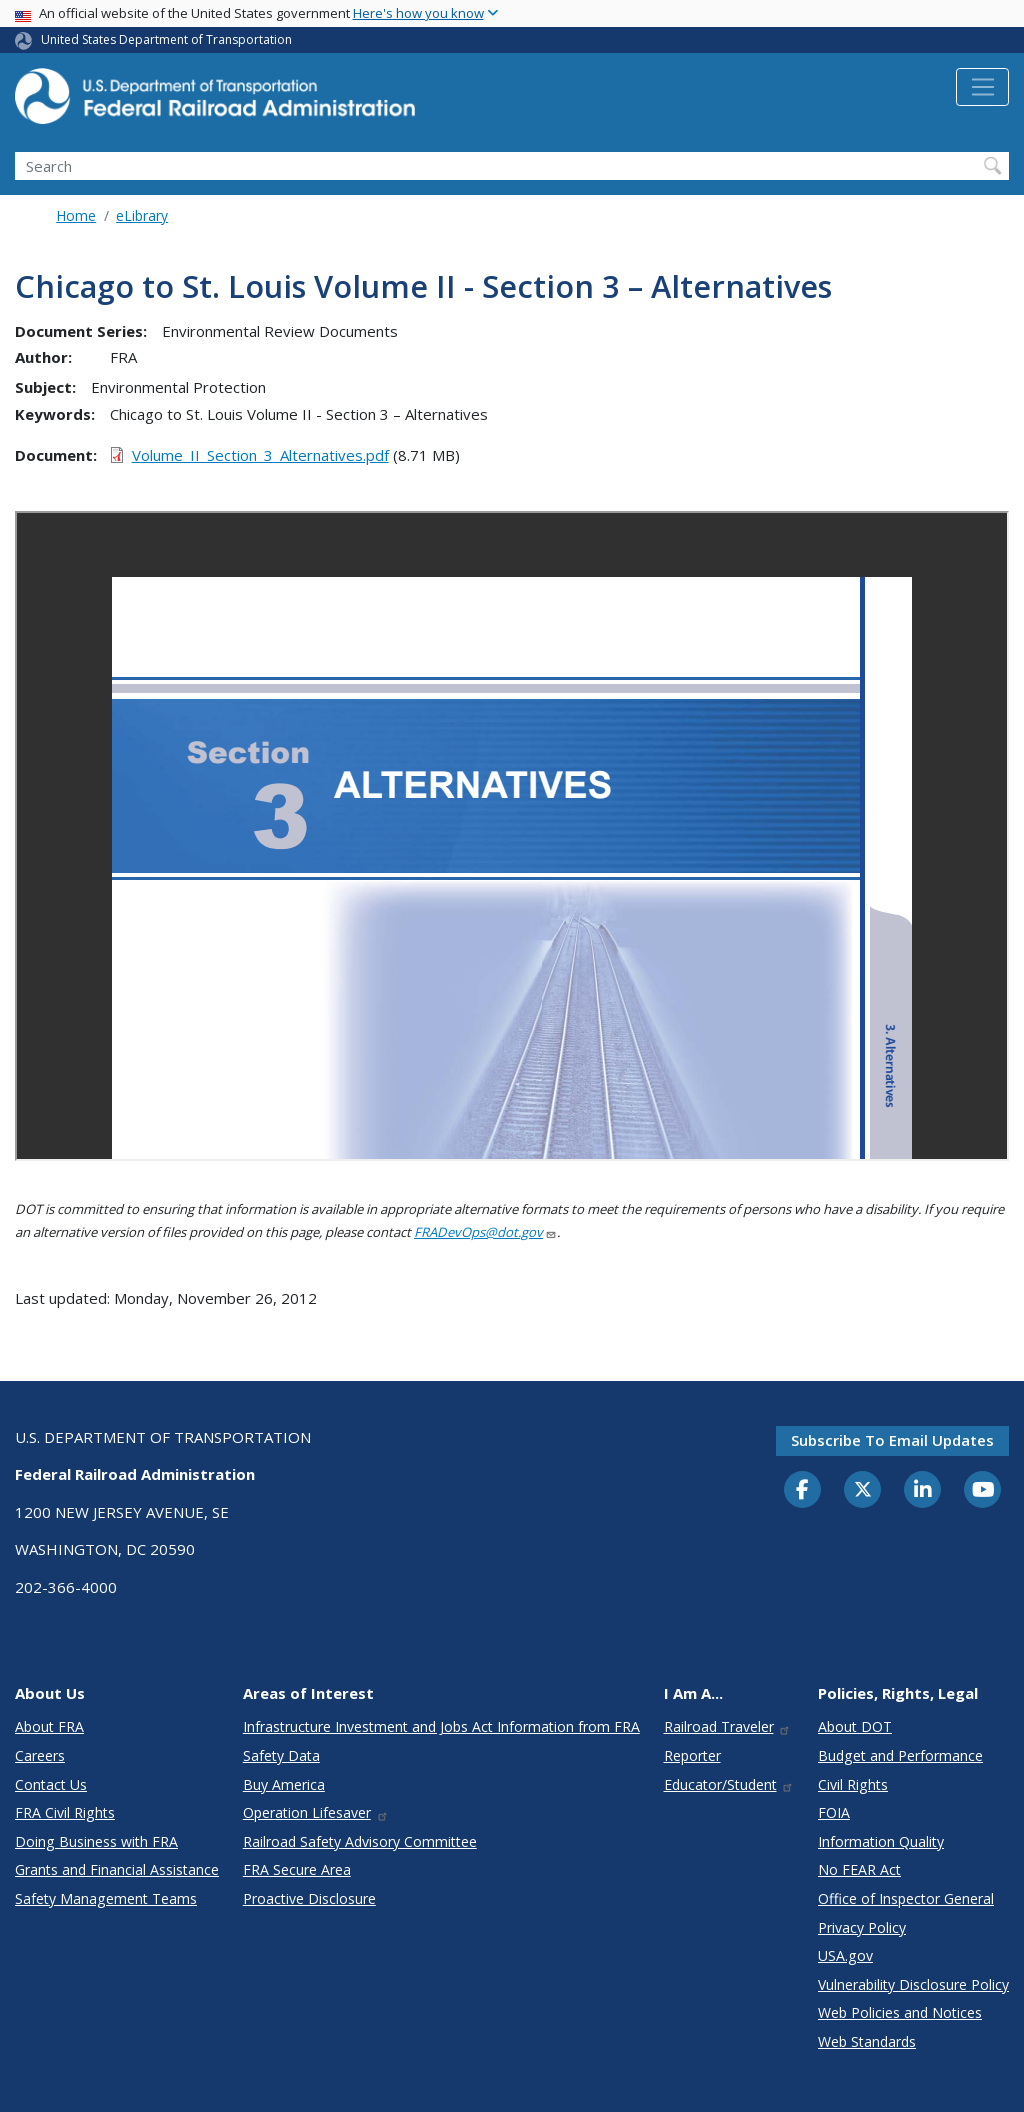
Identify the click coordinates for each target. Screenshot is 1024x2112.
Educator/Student (729, 1784)
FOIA (834, 1812)
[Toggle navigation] (982, 87)
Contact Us (51, 1784)
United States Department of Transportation (166, 39)
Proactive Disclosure (309, 1898)
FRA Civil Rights (65, 1812)
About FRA (49, 1726)
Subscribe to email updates (892, 1440)
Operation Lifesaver (316, 1812)
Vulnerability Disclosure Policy (913, 1984)
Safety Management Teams (106, 1898)
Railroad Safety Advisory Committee (360, 1841)
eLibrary (142, 215)
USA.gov (845, 1955)
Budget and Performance (900, 1755)
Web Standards (867, 2041)
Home (76, 215)
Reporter (692, 1755)
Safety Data (281, 1755)
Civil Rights (853, 1784)
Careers (40, 1755)
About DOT (855, 1726)
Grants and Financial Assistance (117, 1869)
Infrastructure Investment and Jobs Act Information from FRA (441, 1726)
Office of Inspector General (906, 1898)
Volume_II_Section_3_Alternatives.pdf (260, 455)
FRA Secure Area (297, 1869)
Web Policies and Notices (900, 2012)
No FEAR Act (859, 1869)
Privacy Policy (862, 1927)
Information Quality (881, 1841)
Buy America (284, 1784)
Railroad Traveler (728, 1726)
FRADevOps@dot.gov (485, 1232)
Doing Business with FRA (96, 1841)
